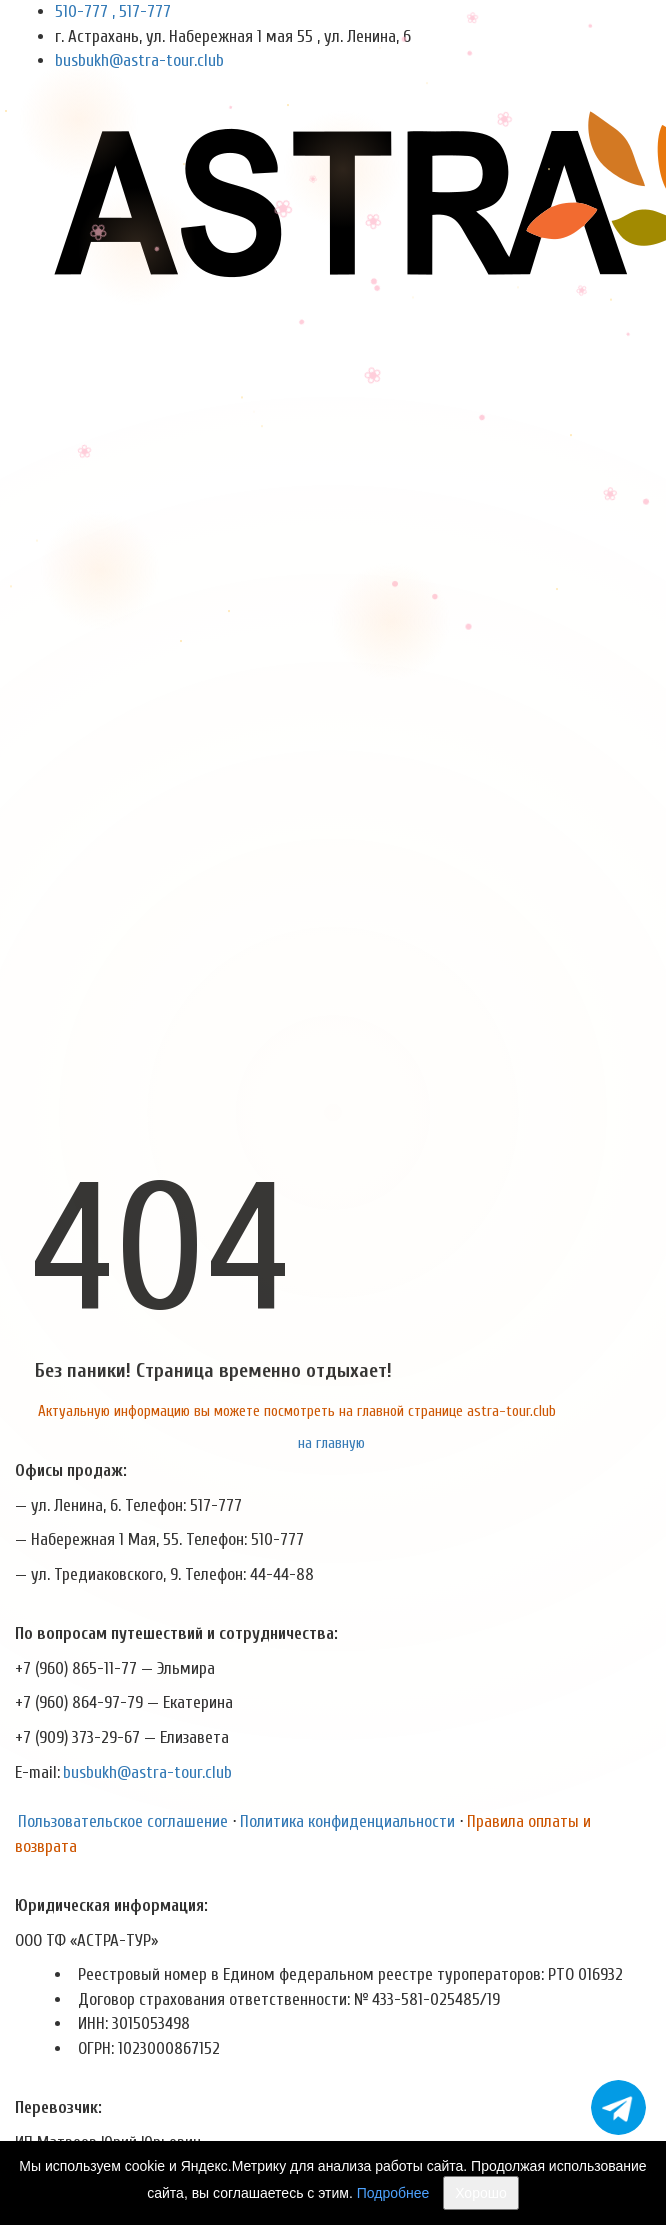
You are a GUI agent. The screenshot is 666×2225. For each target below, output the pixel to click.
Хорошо (481, 2193)
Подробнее (393, 2193)
